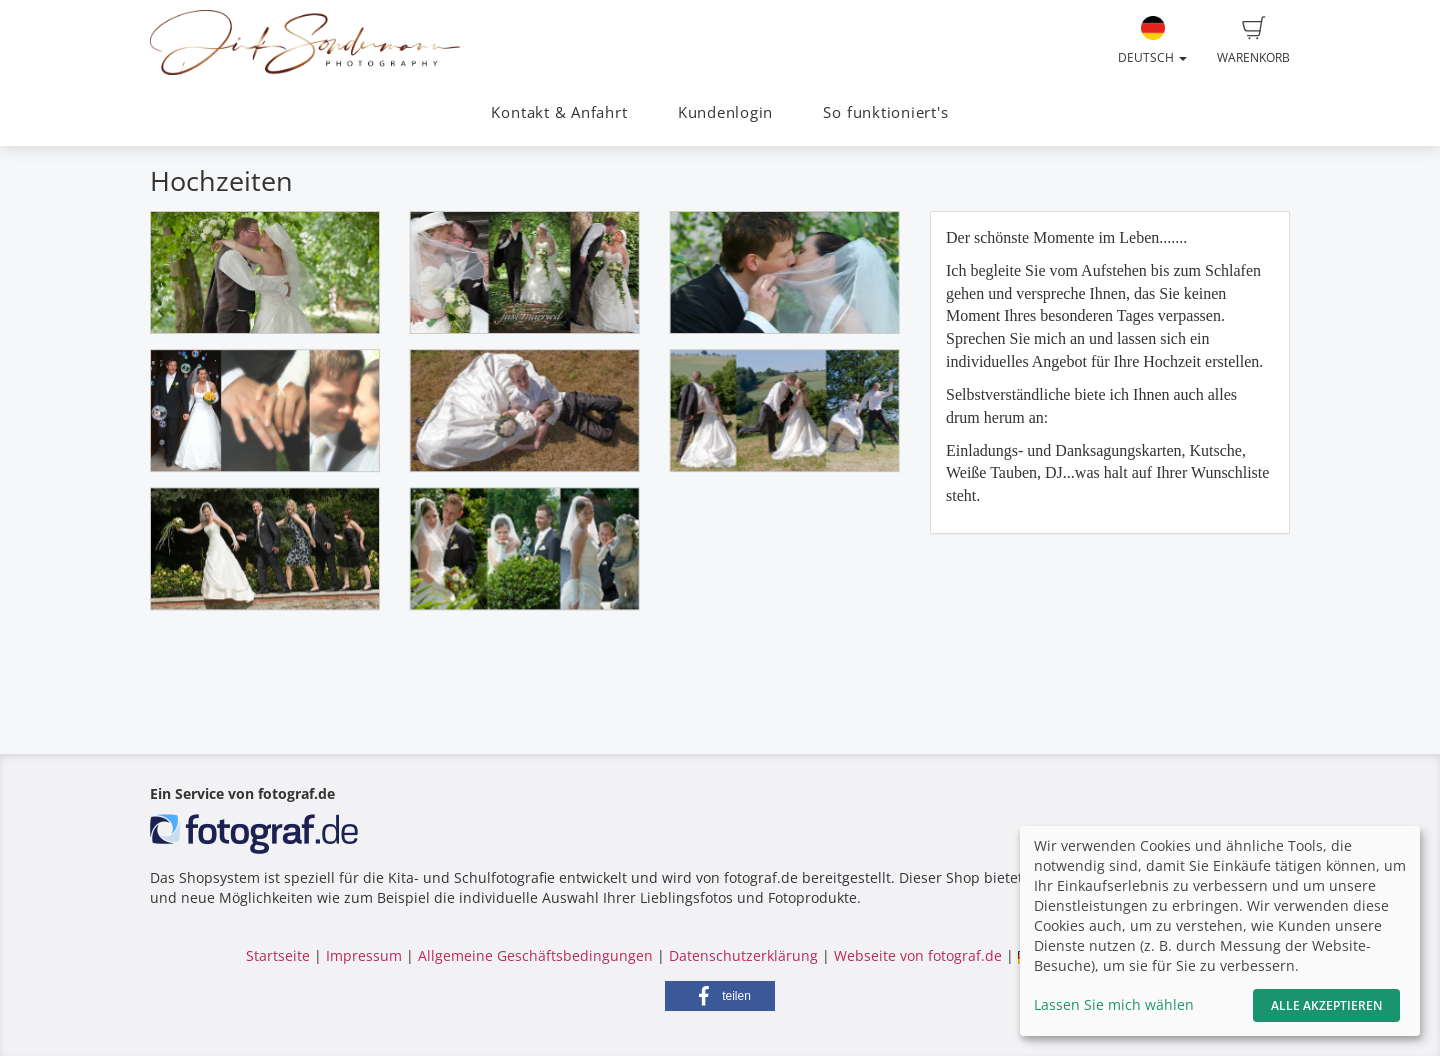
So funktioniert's (885, 112)
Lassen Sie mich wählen (1114, 1004)
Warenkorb (1253, 41)
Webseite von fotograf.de (918, 955)
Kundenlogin (725, 112)
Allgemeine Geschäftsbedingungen (535, 955)
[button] (720, 996)
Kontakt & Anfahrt (559, 112)
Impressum (364, 955)
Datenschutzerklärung (743, 955)
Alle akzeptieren (1326, 1005)
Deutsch (1152, 41)
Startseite (278, 955)
